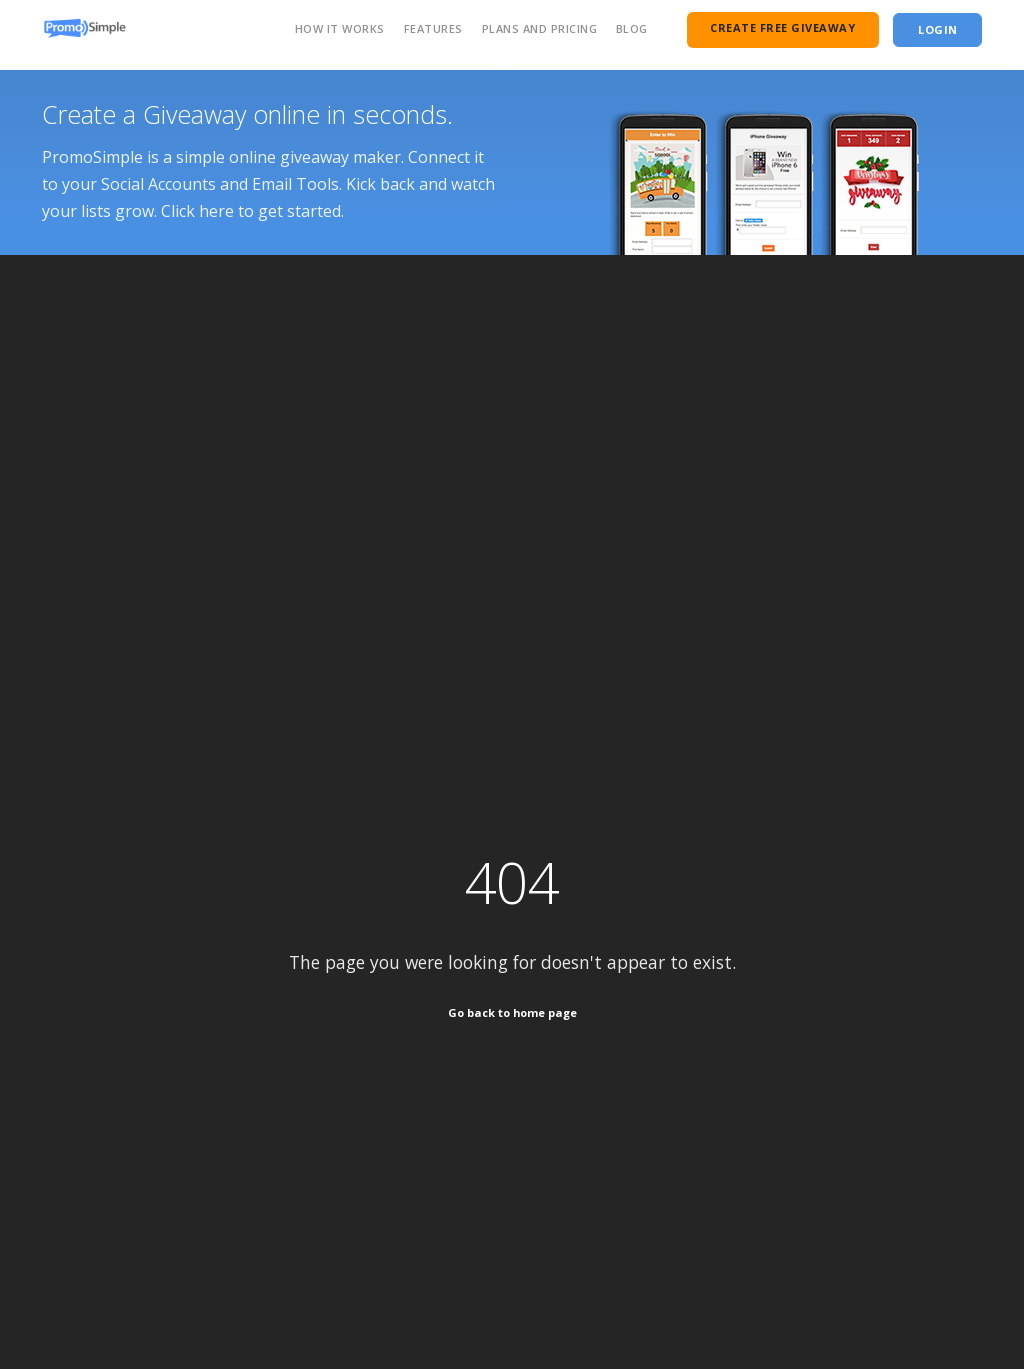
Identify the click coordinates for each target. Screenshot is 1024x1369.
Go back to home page (512, 1012)
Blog (632, 28)
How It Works (340, 28)
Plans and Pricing (540, 28)
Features (433, 28)
